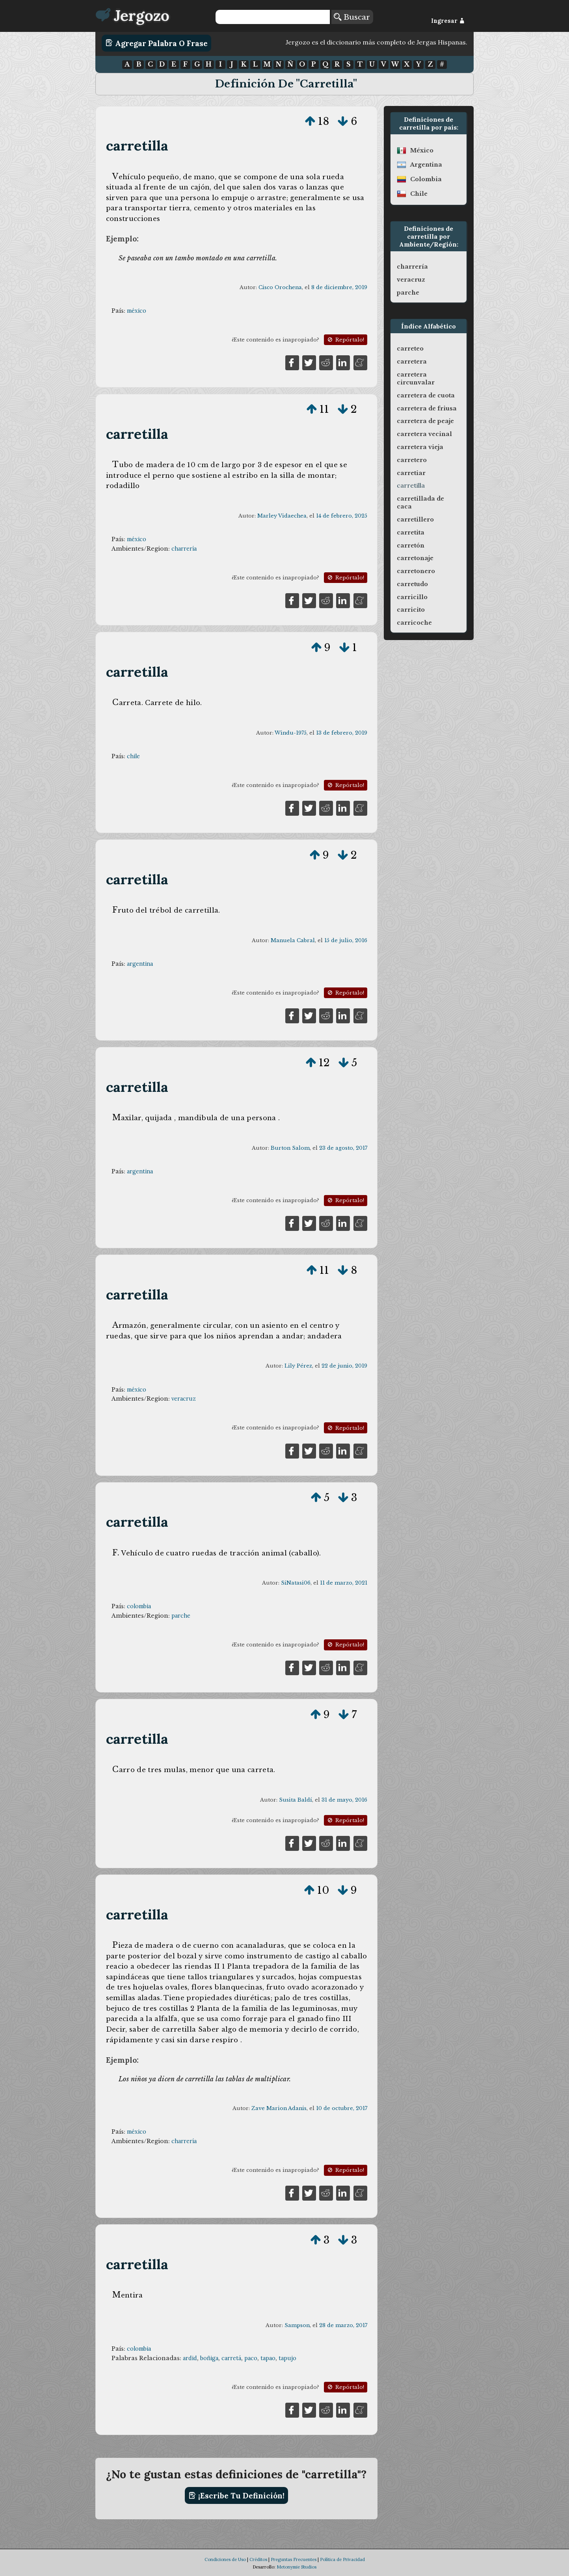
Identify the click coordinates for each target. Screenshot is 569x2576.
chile (133, 756)
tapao (267, 2358)
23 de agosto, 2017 (343, 1148)
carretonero (416, 571)
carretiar (411, 473)
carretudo (412, 584)
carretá (231, 2358)
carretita (410, 532)
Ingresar (448, 20)
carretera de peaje (425, 421)
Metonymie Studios (296, 2567)
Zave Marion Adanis (279, 2108)
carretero (412, 460)
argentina (140, 963)
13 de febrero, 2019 (341, 733)
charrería (184, 548)
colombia (139, 1606)
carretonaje (415, 558)
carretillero (415, 519)
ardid (190, 2358)
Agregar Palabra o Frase (157, 43)
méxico (136, 310)
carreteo (410, 348)
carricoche (414, 622)
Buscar (352, 17)
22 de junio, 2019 (344, 1366)
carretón (410, 545)
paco (250, 2358)
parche (180, 1615)
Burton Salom (290, 1148)
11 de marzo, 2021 (343, 1583)
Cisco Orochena (280, 287)
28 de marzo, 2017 (343, 2325)
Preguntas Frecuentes (293, 2559)
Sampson (297, 2325)
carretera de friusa (427, 408)
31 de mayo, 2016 (344, 1800)
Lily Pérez (298, 1366)
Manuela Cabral (293, 940)
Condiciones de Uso (225, 2559)
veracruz (183, 1398)
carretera (412, 361)
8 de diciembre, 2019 (339, 287)
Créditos (258, 2559)
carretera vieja (420, 447)
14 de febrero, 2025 (341, 516)
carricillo (412, 597)
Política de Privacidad (342, 2559)
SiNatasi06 (296, 1583)
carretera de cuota (426, 395)
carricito (411, 609)
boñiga (209, 2358)
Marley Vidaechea (282, 516)
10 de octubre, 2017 (341, 2108)
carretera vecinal (424, 434)
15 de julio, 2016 (345, 940)
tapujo (287, 2358)
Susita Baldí (295, 1800)
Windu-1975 (291, 733)
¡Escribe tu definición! (236, 2495)
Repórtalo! (345, 340)
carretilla (137, 145)
